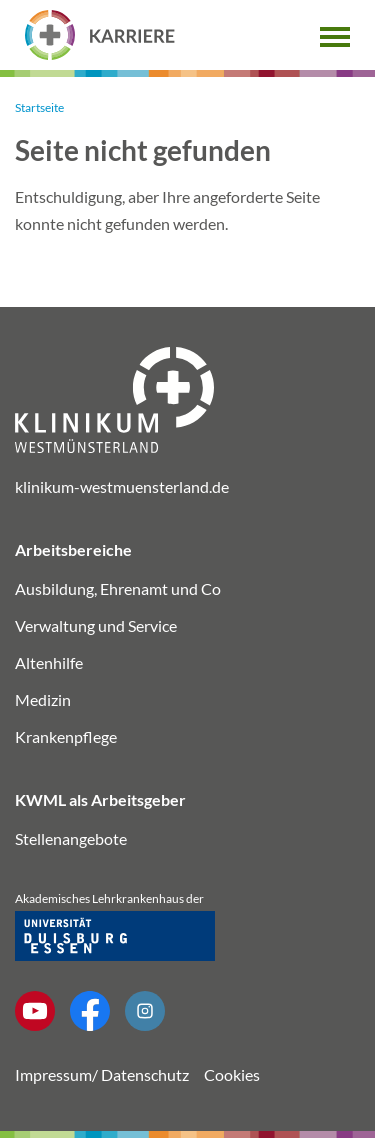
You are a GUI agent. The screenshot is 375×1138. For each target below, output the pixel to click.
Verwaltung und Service (96, 625)
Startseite (39, 107)
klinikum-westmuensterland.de (122, 486)
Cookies (232, 1074)
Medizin (43, 699)
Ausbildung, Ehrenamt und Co (118, 588)
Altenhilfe (49, 662)
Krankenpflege (66, 736)
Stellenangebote (71, 838)
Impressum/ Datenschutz (102, 1074)
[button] (335, 34)
